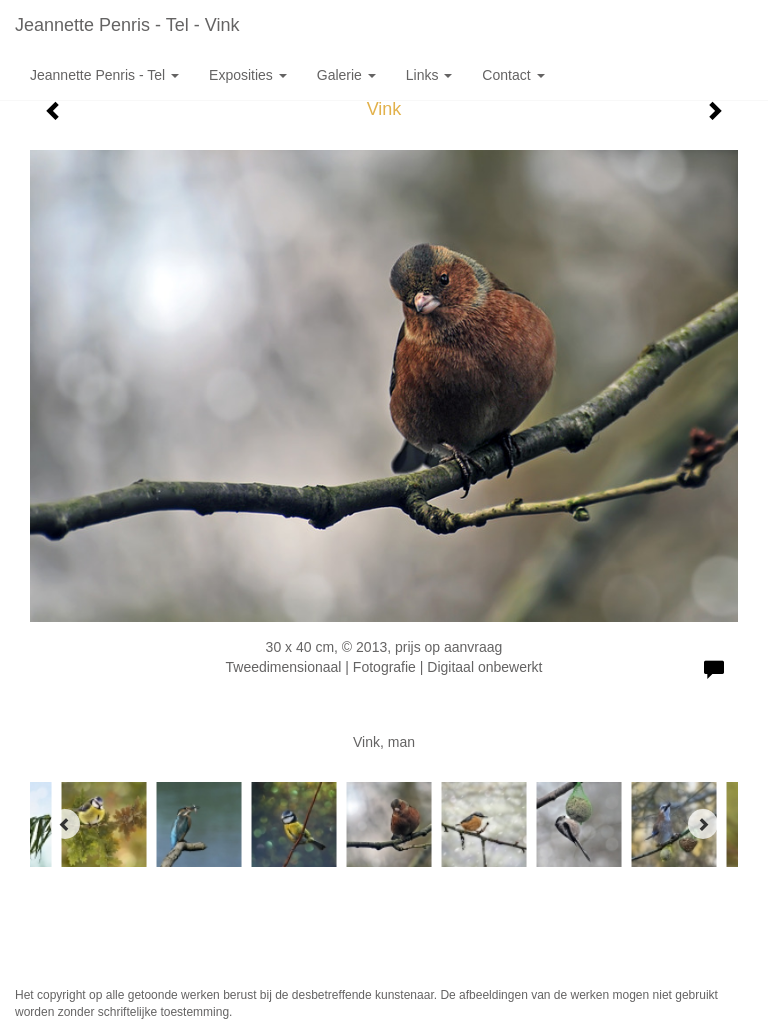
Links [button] (429, 75)
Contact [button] (513, 75)
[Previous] (65, 824)
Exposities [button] (248, 75)
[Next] (703, 824)
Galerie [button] (346, 75)
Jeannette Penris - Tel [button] (104, 75)
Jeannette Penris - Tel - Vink (127, 25)
